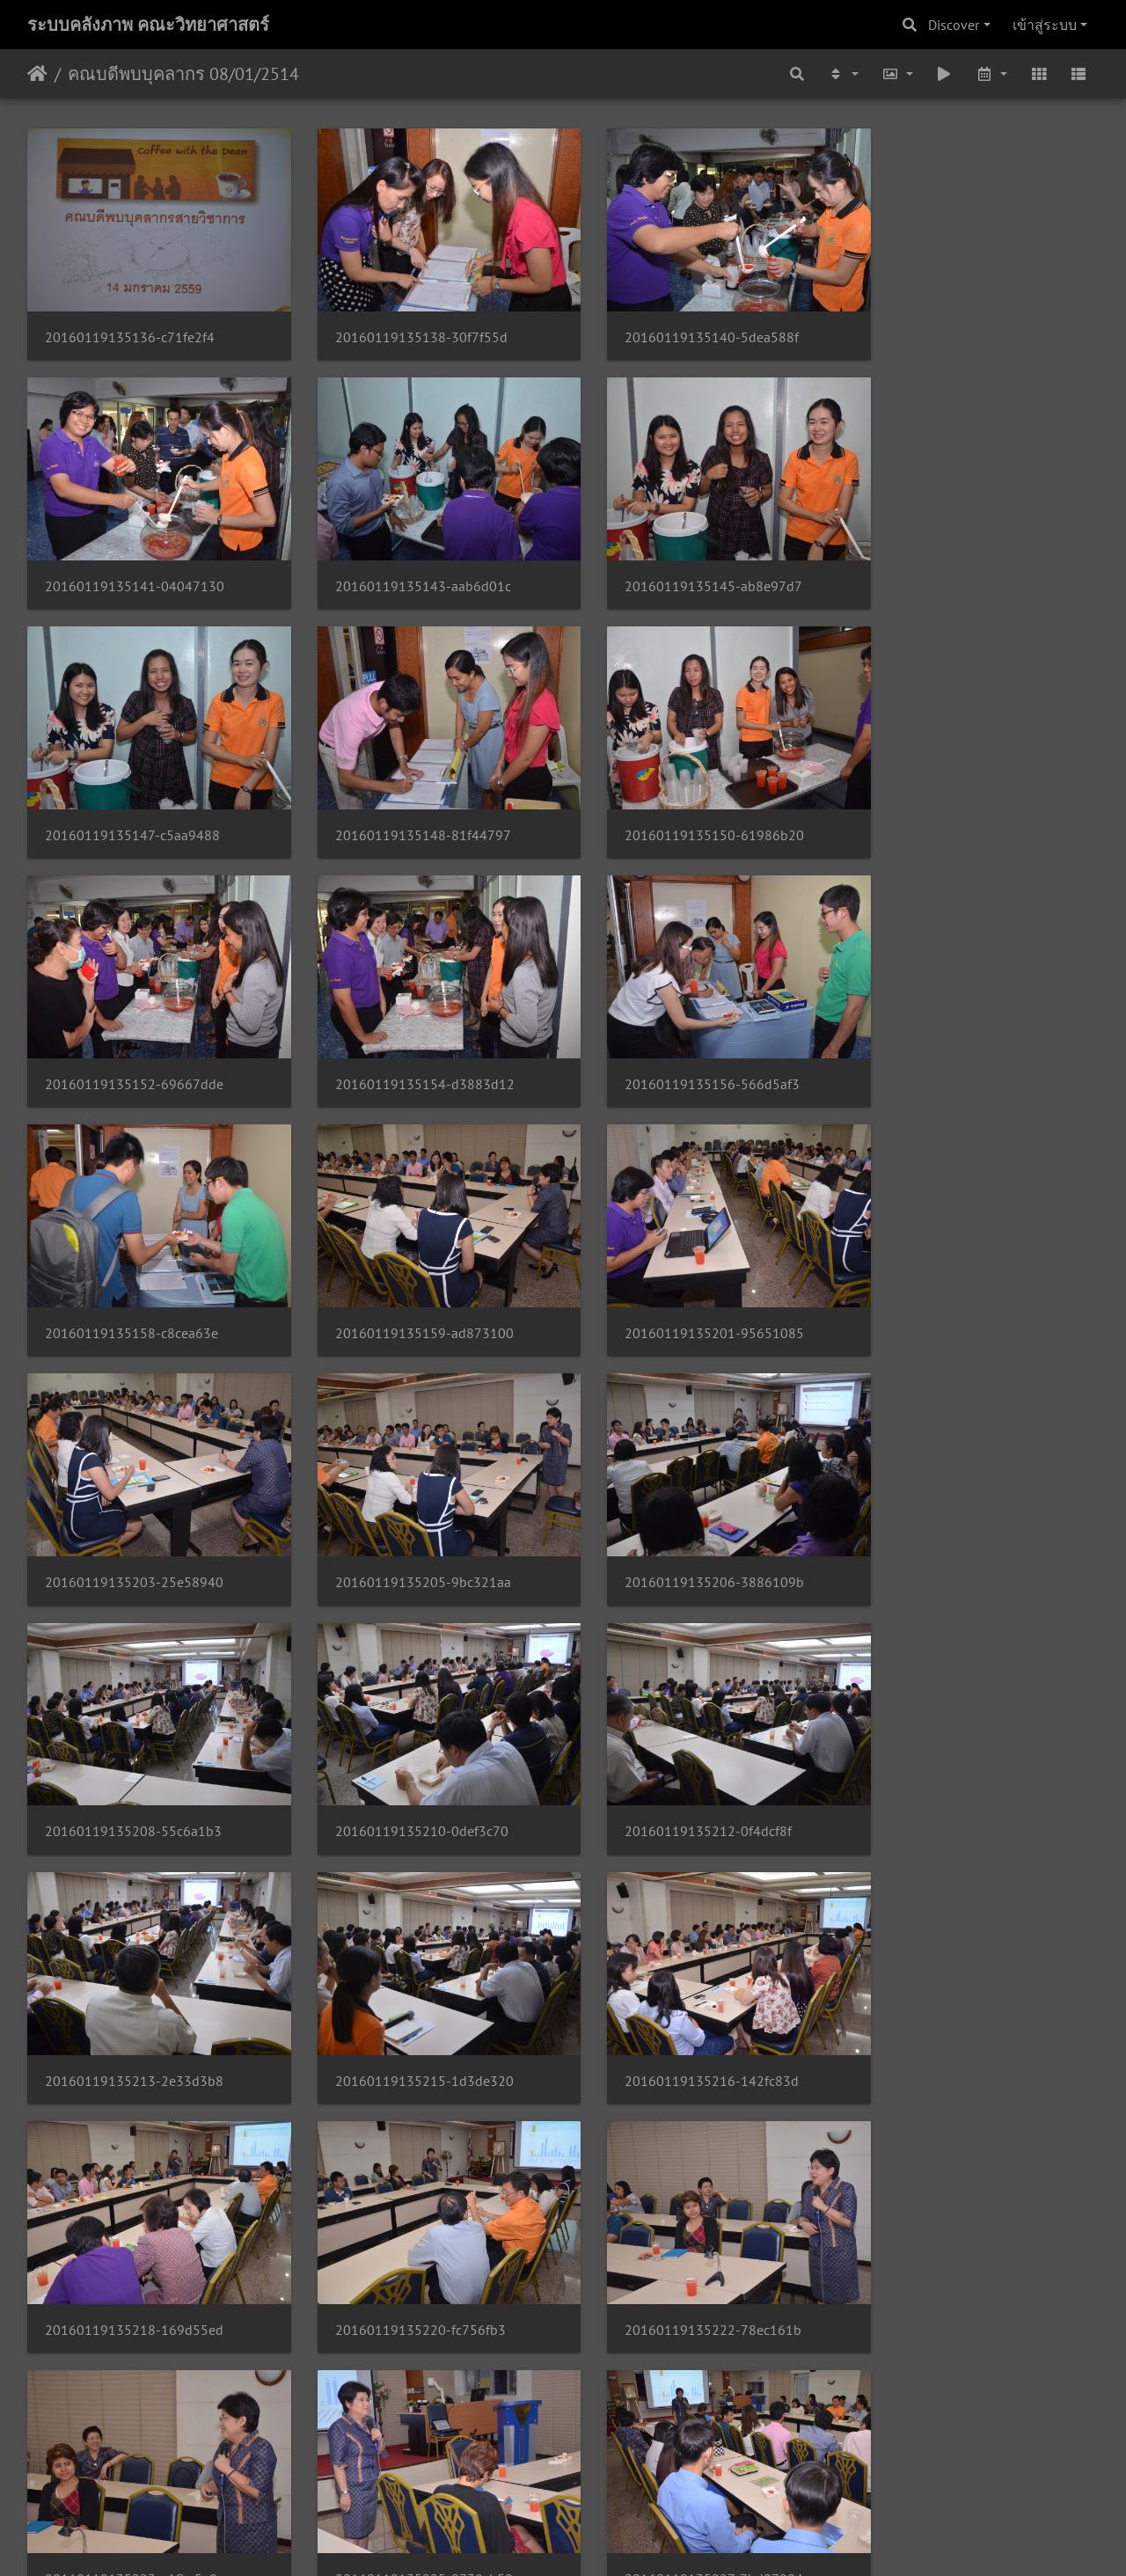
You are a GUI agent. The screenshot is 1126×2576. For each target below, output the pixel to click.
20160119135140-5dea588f (681, 326)
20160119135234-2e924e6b (408, 2232)
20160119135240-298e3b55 (134, 2471)
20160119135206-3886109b (409, 1279)
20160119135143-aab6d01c (133, 564)
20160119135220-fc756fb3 (404, 1755)
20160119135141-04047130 (958, 326)
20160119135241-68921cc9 (407, 2471)
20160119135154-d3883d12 (683, 802)
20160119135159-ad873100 (408, 1041)
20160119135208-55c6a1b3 (682, 1279)
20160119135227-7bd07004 (408, 1994)
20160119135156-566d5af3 (955, 802)
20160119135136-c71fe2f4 (130, 326)
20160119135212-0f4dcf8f (128, 1518)
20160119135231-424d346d (958, 1994)
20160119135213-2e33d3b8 (408, 1518)
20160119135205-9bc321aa (133, 1279)
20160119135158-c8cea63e (131, 1041)
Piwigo (597, 2539)
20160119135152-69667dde (408, 802)
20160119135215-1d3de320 (683, 1518)
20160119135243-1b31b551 (683, 2471)
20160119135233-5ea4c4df (131, 2232)
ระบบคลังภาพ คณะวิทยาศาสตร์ (148, 24)
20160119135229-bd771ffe (679, 1994)
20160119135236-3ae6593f (681, 2232)
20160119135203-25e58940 (957, 1041)
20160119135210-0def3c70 (955, 1279)
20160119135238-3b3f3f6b (954, 2232)
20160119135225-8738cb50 (134, 1994)
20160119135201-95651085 (683, 1041)
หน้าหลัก (37, 74)
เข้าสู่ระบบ (1045, 24)
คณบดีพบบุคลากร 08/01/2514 (183, 73)
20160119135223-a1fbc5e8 (954, 1755)
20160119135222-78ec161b (682, 1755)
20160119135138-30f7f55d (405, 326)
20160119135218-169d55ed (134, 1755)
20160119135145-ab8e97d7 (408, 564)
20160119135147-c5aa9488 (681, 564)
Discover (953, 24)
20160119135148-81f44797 (956, 564)
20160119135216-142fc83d (955, 1518)
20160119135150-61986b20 (134, 802)
